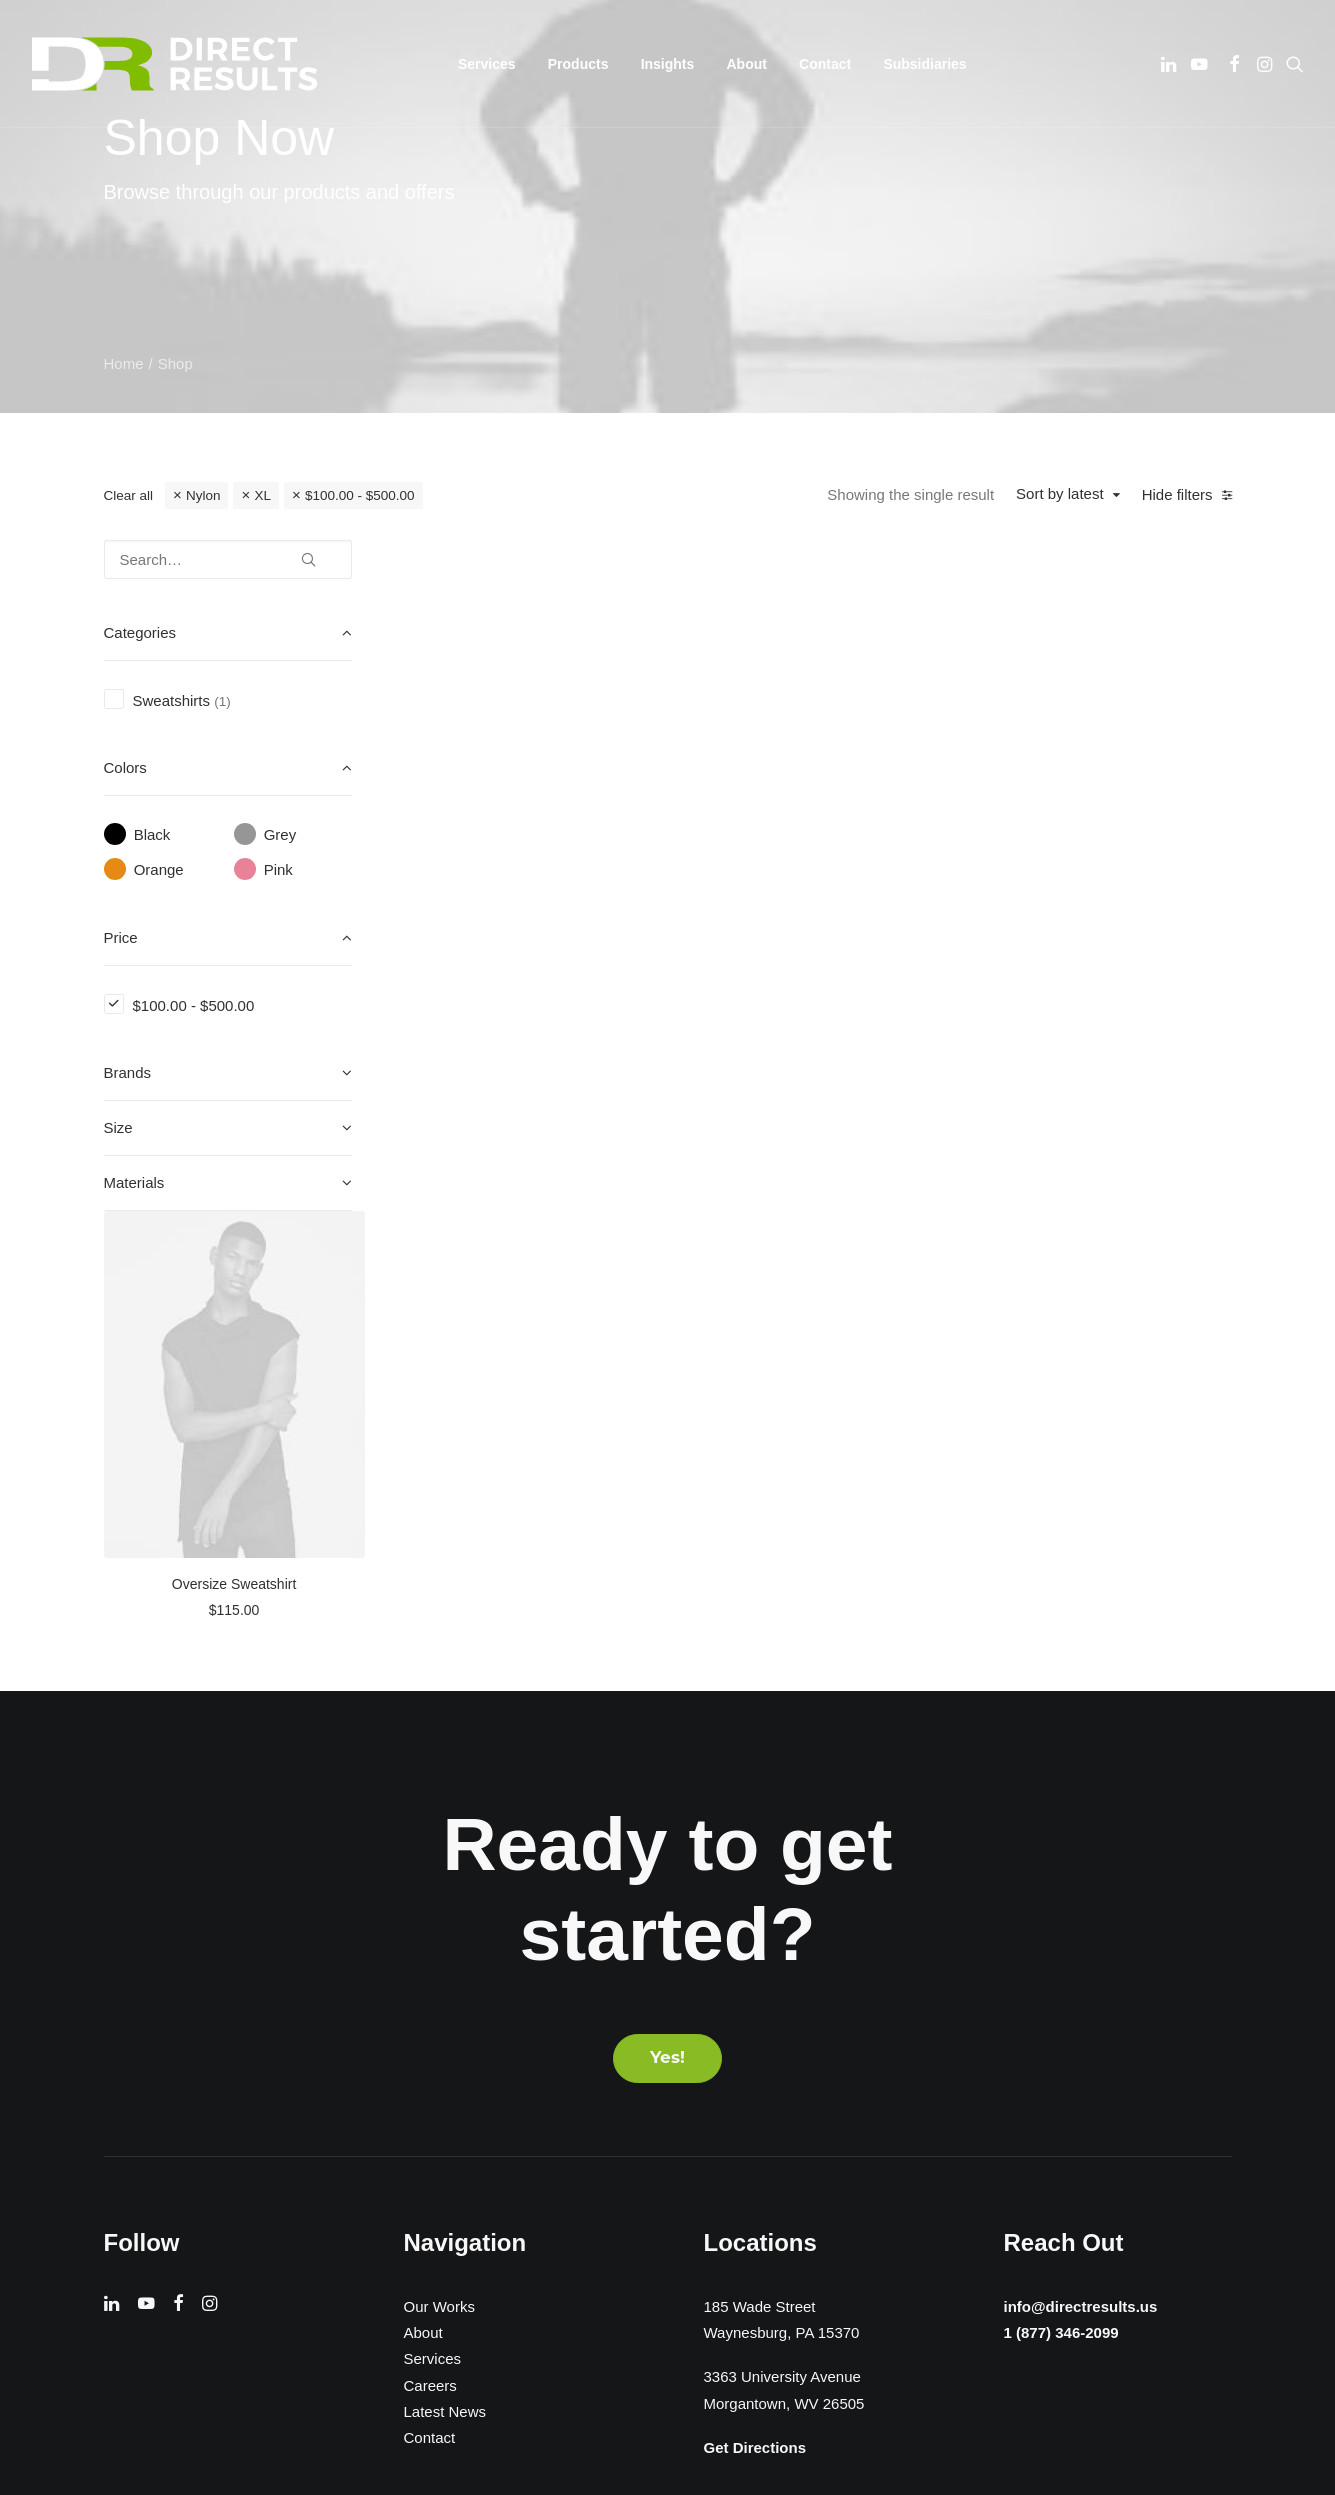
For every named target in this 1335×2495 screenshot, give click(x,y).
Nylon (203, 495)
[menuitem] (487, 64)
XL (262, 495)
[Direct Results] (177, 64)
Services (433, 1933)
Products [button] (578, 64)
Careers (430, 1959)
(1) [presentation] (222, 701)
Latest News (445, 1985)
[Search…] (228, 559)
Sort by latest (1060, 493)
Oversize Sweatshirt (552, 908)
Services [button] (487, 64)
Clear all (129, 495)
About (746, 64)
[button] (1170, 64)
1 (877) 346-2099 (1055, 1908)
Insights (668, 64)
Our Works (439, 1880)
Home (124, 363)
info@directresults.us (1076, 1879)
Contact (825, 64)
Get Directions (755, 2021)
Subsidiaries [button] (924, 64)
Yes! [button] (667, 1632)
